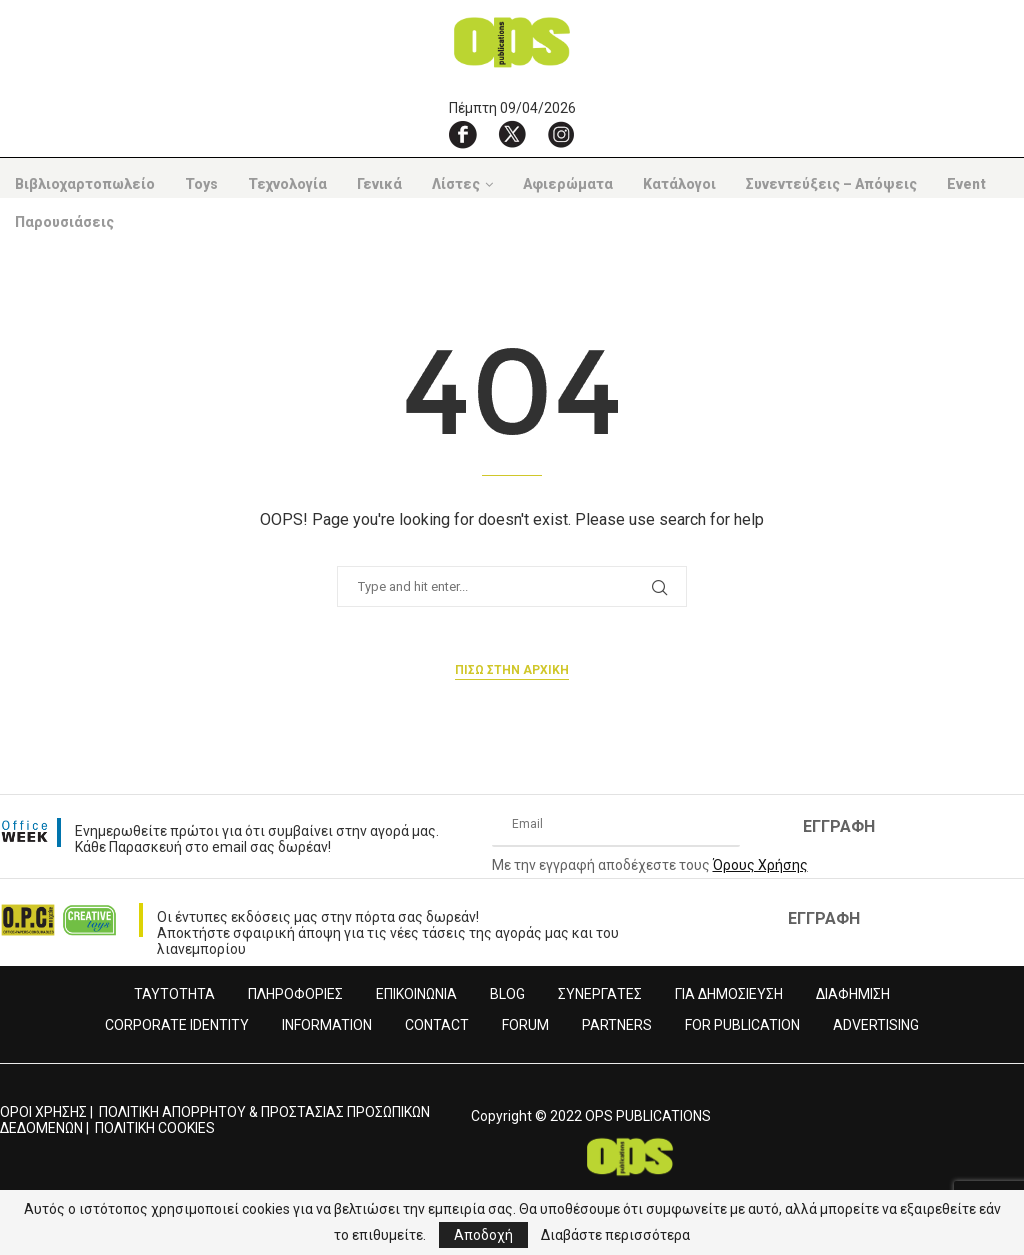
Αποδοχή (483, 1235)
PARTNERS (617, 1025)
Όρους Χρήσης (760, 865)
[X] (512, 134)
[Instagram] (561, 134)
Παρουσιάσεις (64, 222)
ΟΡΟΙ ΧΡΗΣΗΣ (43, 1112)
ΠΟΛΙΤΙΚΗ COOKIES (155, 1128)
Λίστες (456, 184)
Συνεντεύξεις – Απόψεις (831, 184)
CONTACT (437, 1025)
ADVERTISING (876, 1025)
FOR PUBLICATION (742, 1025)
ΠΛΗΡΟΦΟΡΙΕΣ (295, 994)
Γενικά (379, 184)
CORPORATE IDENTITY (177, 1025)
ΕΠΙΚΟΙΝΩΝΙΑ (416, 994)
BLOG (507, 994)
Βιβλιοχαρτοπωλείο (85, 184)
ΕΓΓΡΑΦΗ (839, 826)
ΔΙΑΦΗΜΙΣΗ (853, 994)
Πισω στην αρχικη (512, 670)
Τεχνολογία (287, 184)
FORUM (525, 1025)
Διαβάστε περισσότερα (615, 1235)
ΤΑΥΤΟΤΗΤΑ (174, 994)
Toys (201, 184)
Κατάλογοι (679, 184)
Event (966, 184)
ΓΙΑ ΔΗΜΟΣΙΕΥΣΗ (729, 994)
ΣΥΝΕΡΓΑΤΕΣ (600, 994)
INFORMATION (327, 1025)
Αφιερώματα (568, 184)
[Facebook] (463, 134)
